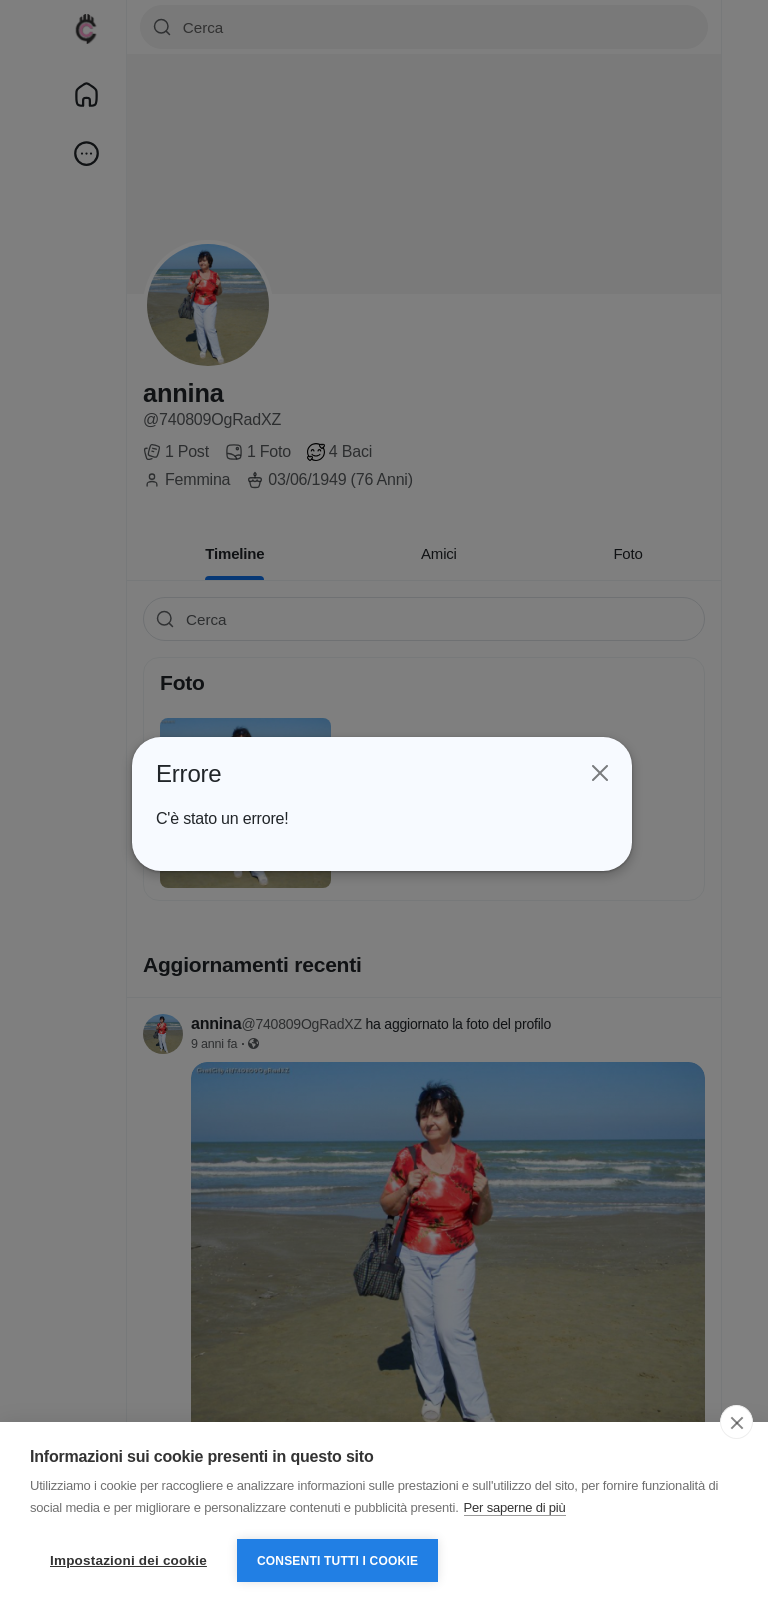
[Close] (598, 773)
